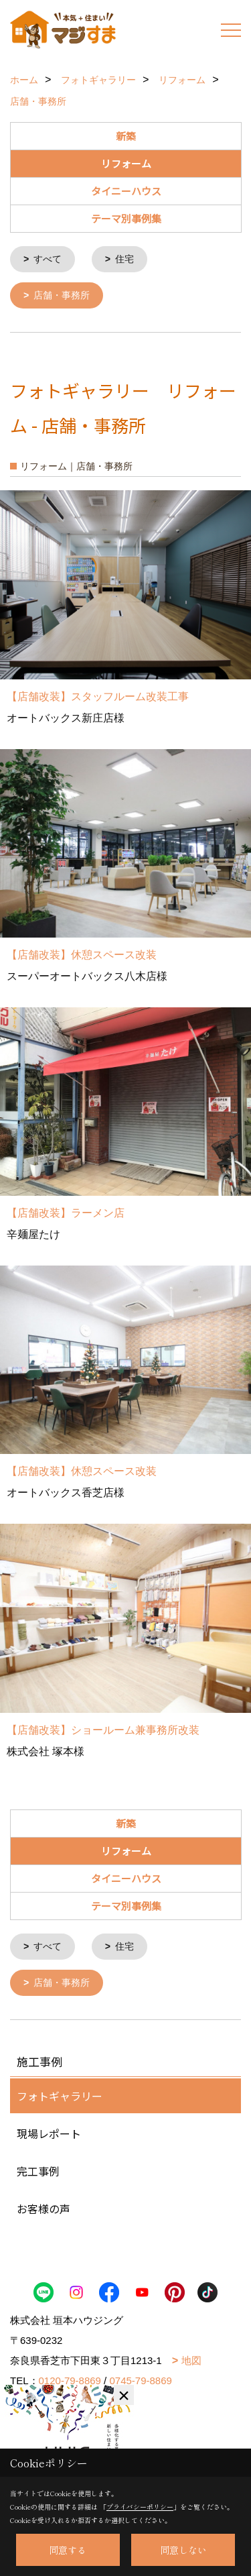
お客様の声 (43, 2206)
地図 (191, 2357)
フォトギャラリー (59, 2093)
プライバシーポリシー (139, 2507)
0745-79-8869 (140, 2378)
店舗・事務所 (61, 294)
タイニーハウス (126, 191)
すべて (47, 259)
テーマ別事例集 (126, 218)
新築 (126, 136)
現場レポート (49, 2131)
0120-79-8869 (70, 2378)
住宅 (124, 259)
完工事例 (38, 2168)
